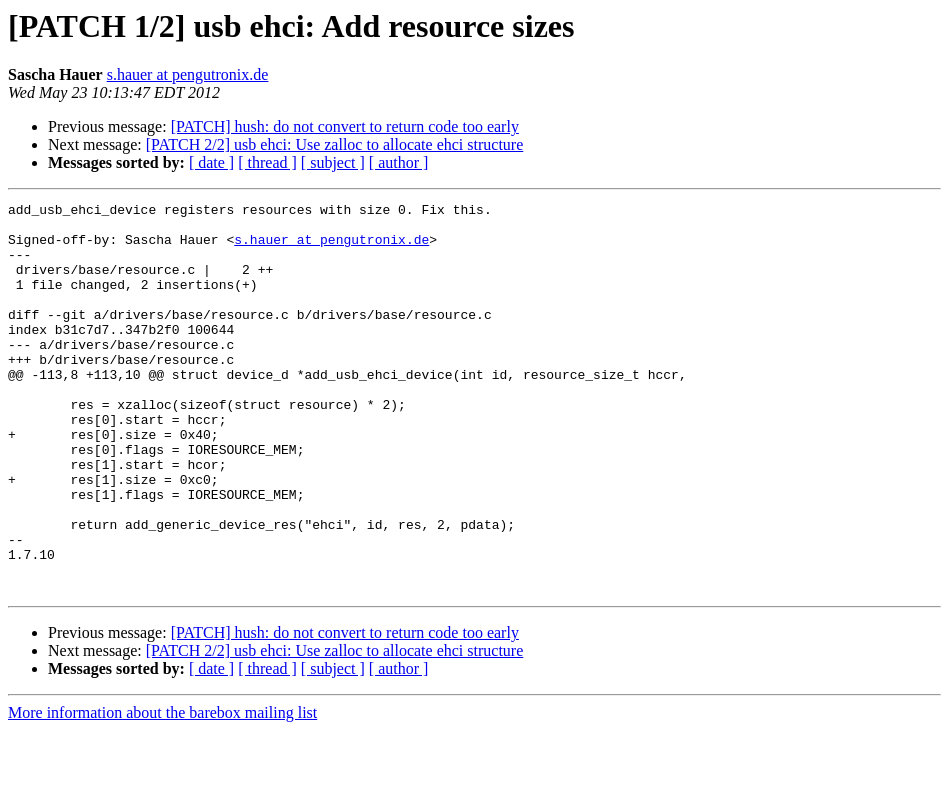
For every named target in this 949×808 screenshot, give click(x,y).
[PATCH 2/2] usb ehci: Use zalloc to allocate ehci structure (335, 144)
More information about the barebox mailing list (162, 790)
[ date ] (211, 162)
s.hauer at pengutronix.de (188, 74)
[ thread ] (267, 162)
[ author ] (399, 162)
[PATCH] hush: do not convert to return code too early (345, 126)
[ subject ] (333, 162)
